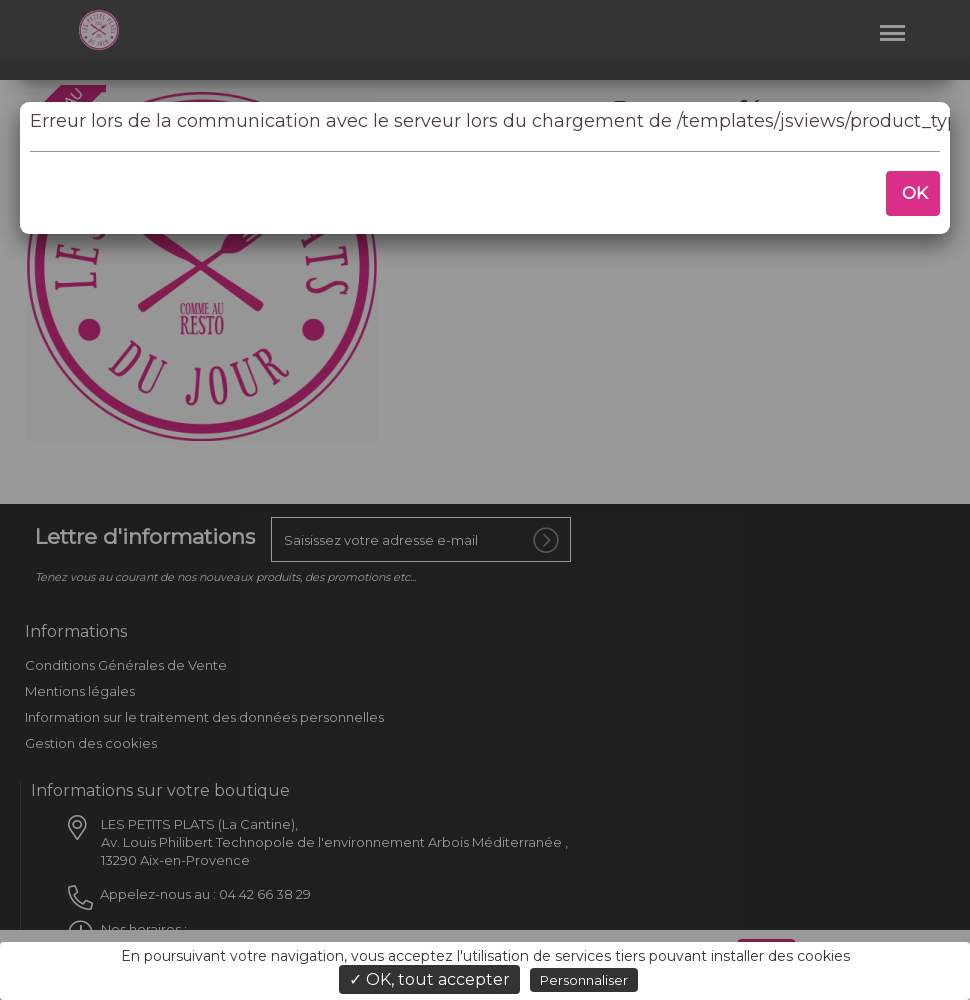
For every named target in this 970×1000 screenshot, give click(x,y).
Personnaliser (584, 980)
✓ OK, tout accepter (429, 979)
